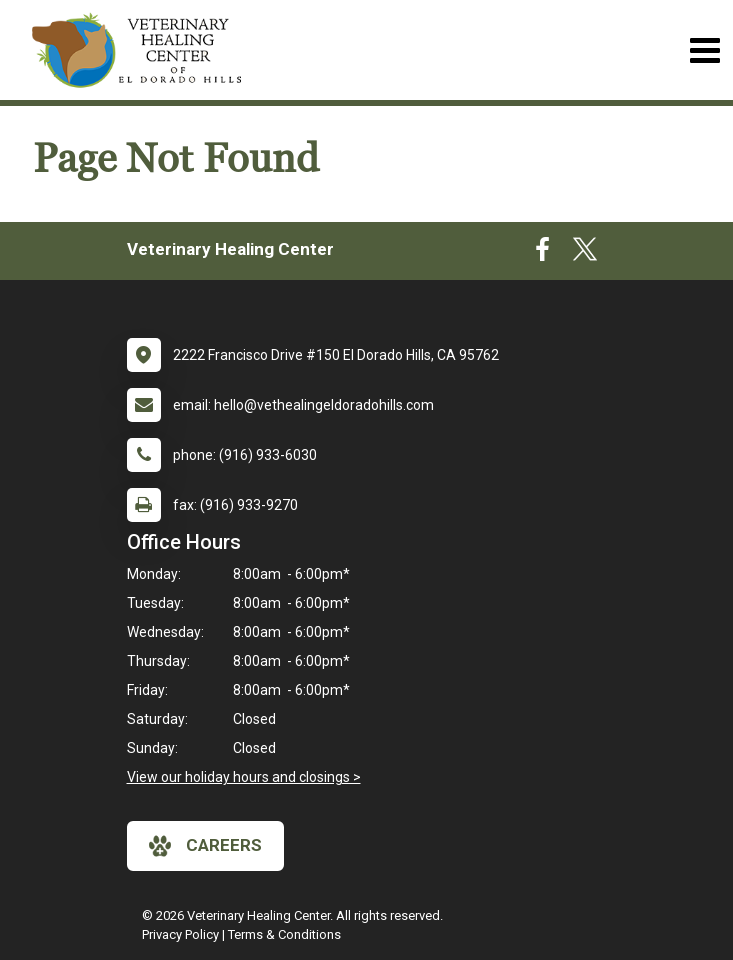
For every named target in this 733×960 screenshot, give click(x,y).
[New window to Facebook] (542, 254)
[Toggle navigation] (704, 50)
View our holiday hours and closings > (244, 777)
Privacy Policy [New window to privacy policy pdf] (180, 934)
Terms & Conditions (284, 934)
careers (205, 846)
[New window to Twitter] (585, 254)
